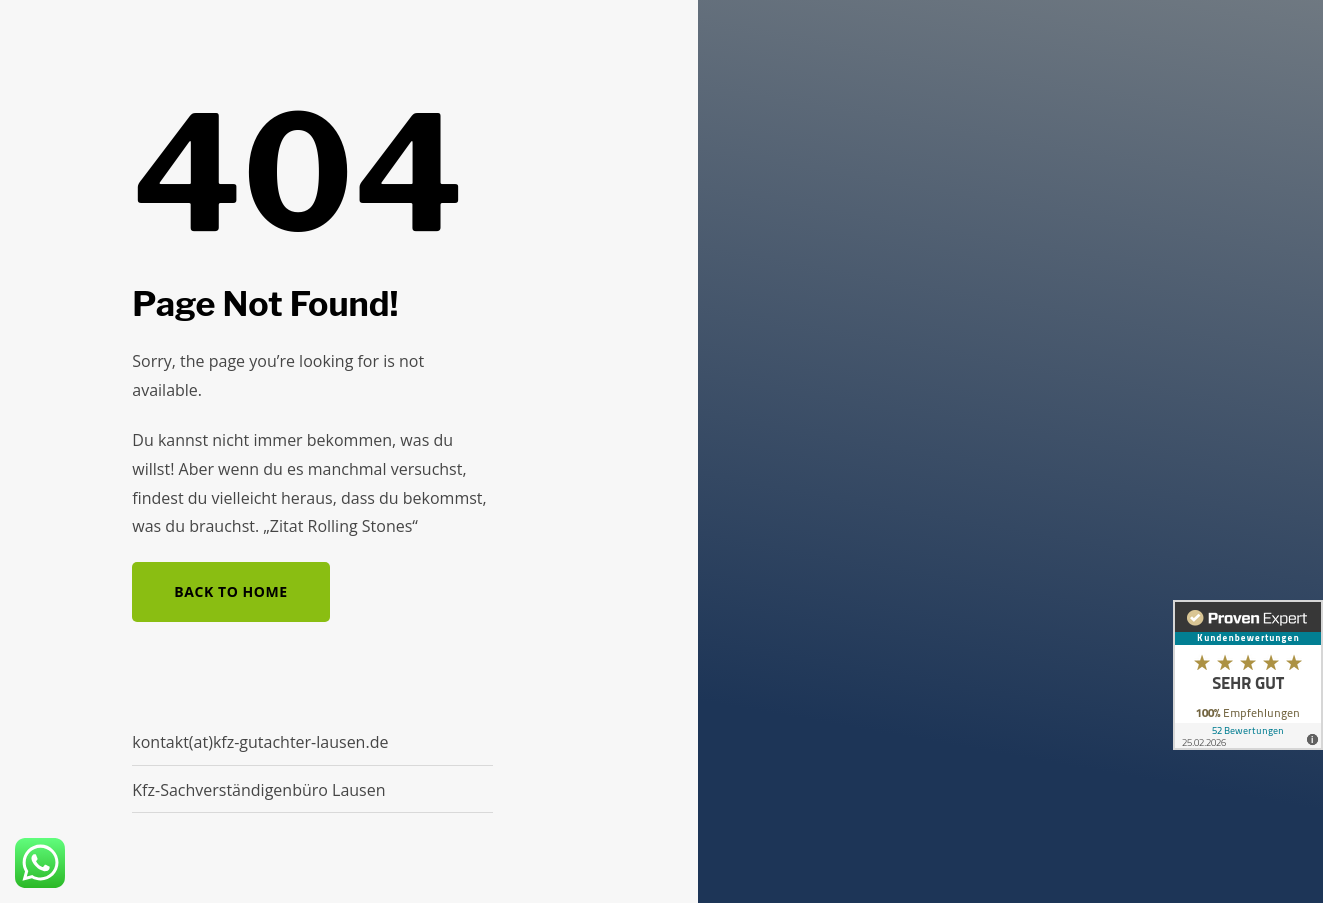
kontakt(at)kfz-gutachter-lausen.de (260, 742)
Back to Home (230, 591)
